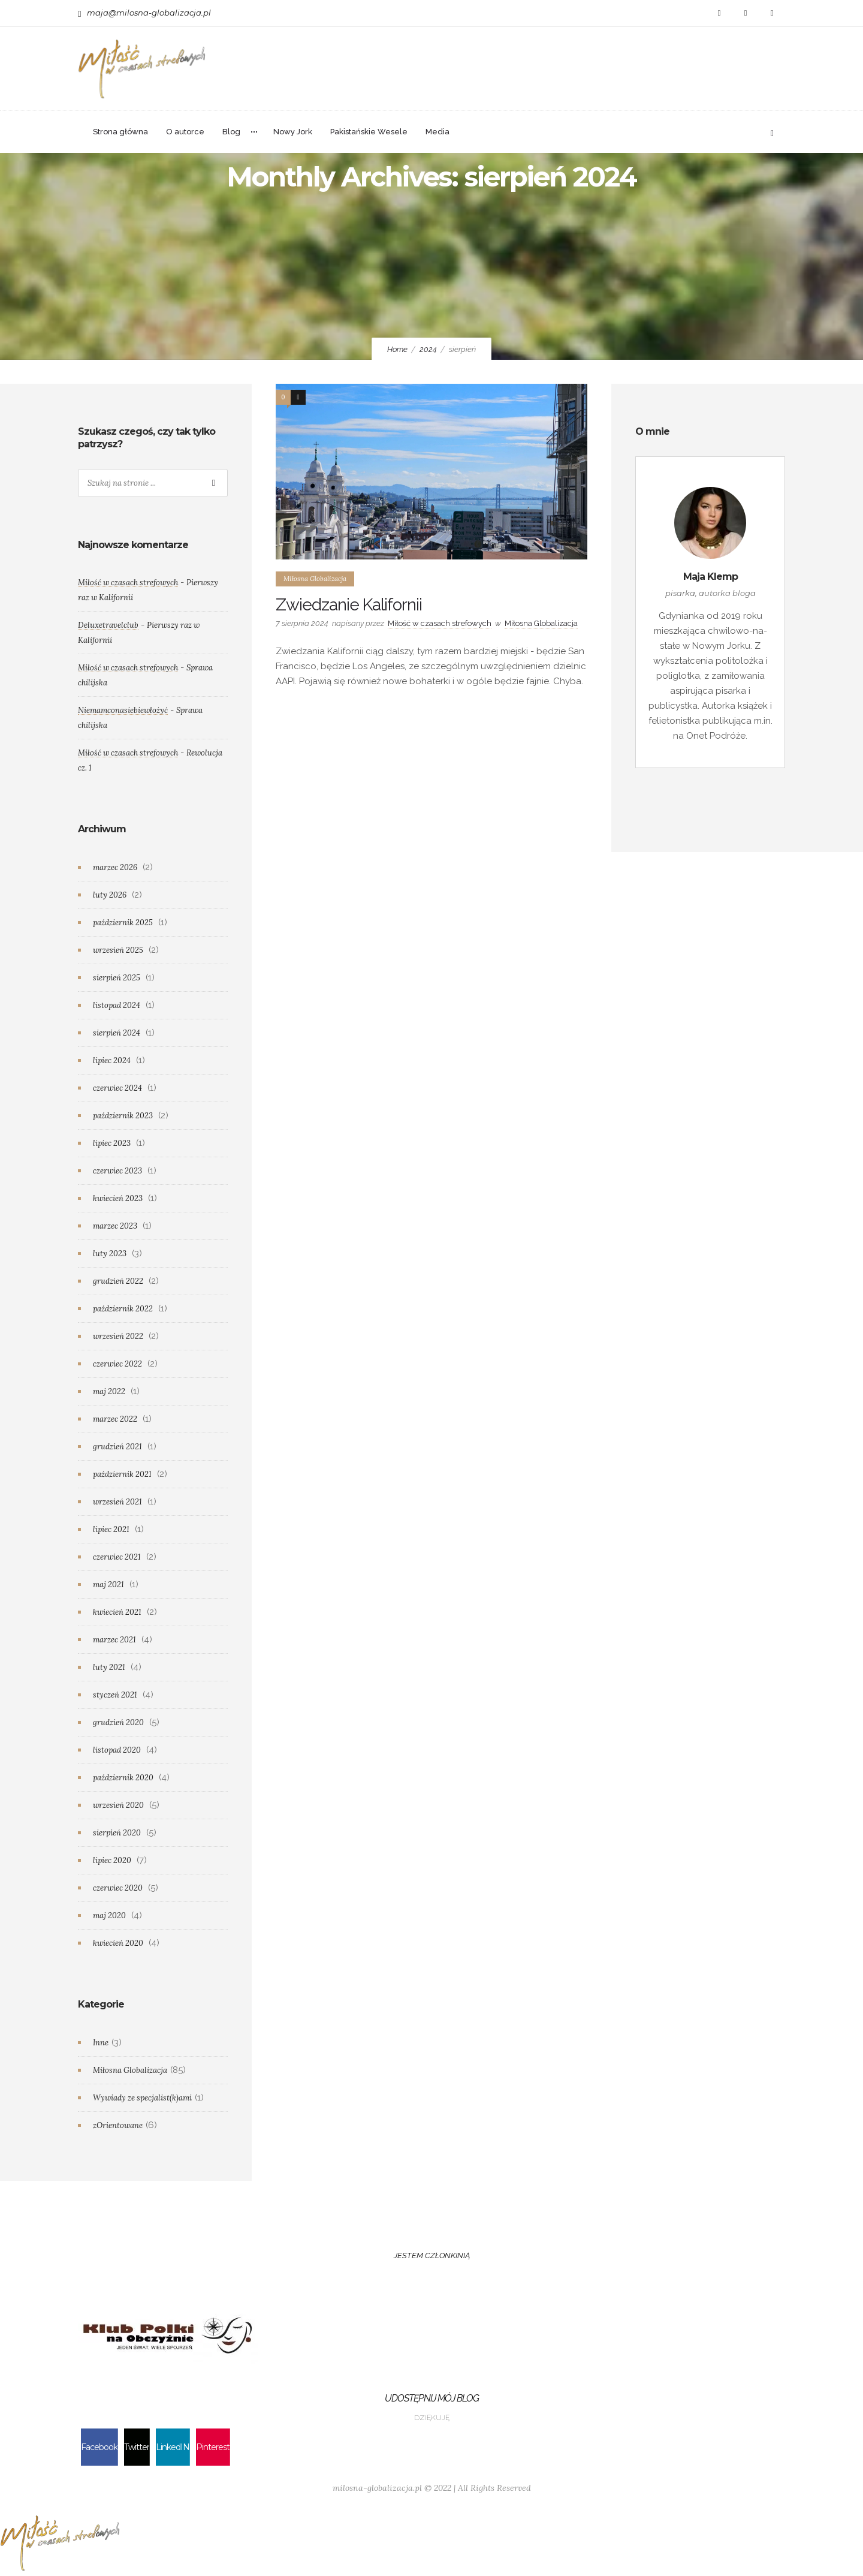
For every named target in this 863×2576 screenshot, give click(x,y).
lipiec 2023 (112, 1143)
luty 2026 (109, 895)
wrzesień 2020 (118, 1805)
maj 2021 (108, 1584)
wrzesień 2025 (118, 950)
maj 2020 (109, 1915)
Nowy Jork (292, 131)
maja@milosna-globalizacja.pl (149, 12)
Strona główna (120, 131)
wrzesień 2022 (118, 1336)
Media (437, 131)
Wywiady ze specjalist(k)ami (142, 2098)
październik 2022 (123, 1309)
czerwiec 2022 (117, 1364)
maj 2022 (109, 1391)
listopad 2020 (117, 1750)
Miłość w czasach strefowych (439, 623)
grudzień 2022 (118, 1281)
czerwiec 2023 (117, 1171)
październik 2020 (123, 1777)
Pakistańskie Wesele (369, 131)
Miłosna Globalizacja (130, 2070)
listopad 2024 (116, 1005)
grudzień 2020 (118, 1722)
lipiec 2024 (112, 1060)
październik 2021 (122, 1474)
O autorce (185, 131)
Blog (231, 131)
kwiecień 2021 (117, 1612)
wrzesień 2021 (117, 1502)
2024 (428, 349)
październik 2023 (123, 1116)
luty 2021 (109, 1667)
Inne (100, 2043)
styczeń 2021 (115, 1695)
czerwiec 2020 (118, 1888)
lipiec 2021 (111, 1529)
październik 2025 (123, 922)
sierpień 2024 (116, 1033)
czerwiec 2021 (117, 1557)
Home (397, 349)
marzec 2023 (115, 1226)
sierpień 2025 (116, 978)
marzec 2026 (115, 867)
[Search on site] (153, 483)
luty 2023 (109, 1253)
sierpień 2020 (117, 1833)
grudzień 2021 (117, 1447)
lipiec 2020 (112, 1860)
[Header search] (772, 132)
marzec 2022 (115, 1419)
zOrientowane (118, 2125)
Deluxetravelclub (108, 625)
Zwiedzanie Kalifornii (349, 605)
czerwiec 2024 (117, 1088)
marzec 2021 (114, 1640)
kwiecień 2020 (118, 1943)
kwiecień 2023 (118, 1198)
